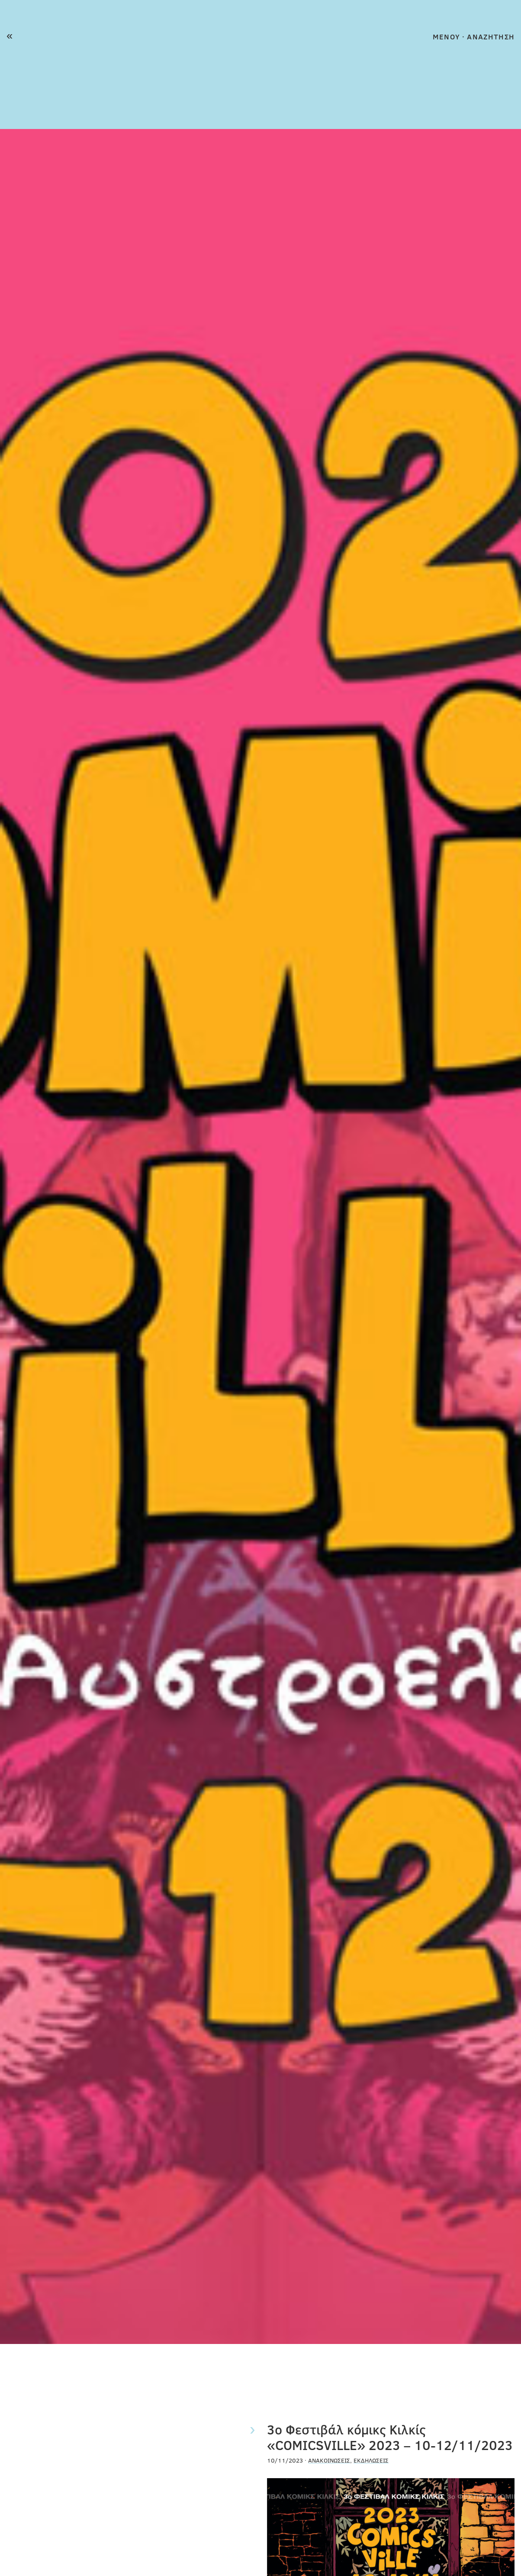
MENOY (446, 37)
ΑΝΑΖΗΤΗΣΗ (491, 37)
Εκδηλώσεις (371, 2460)
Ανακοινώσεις (329, 2460)
